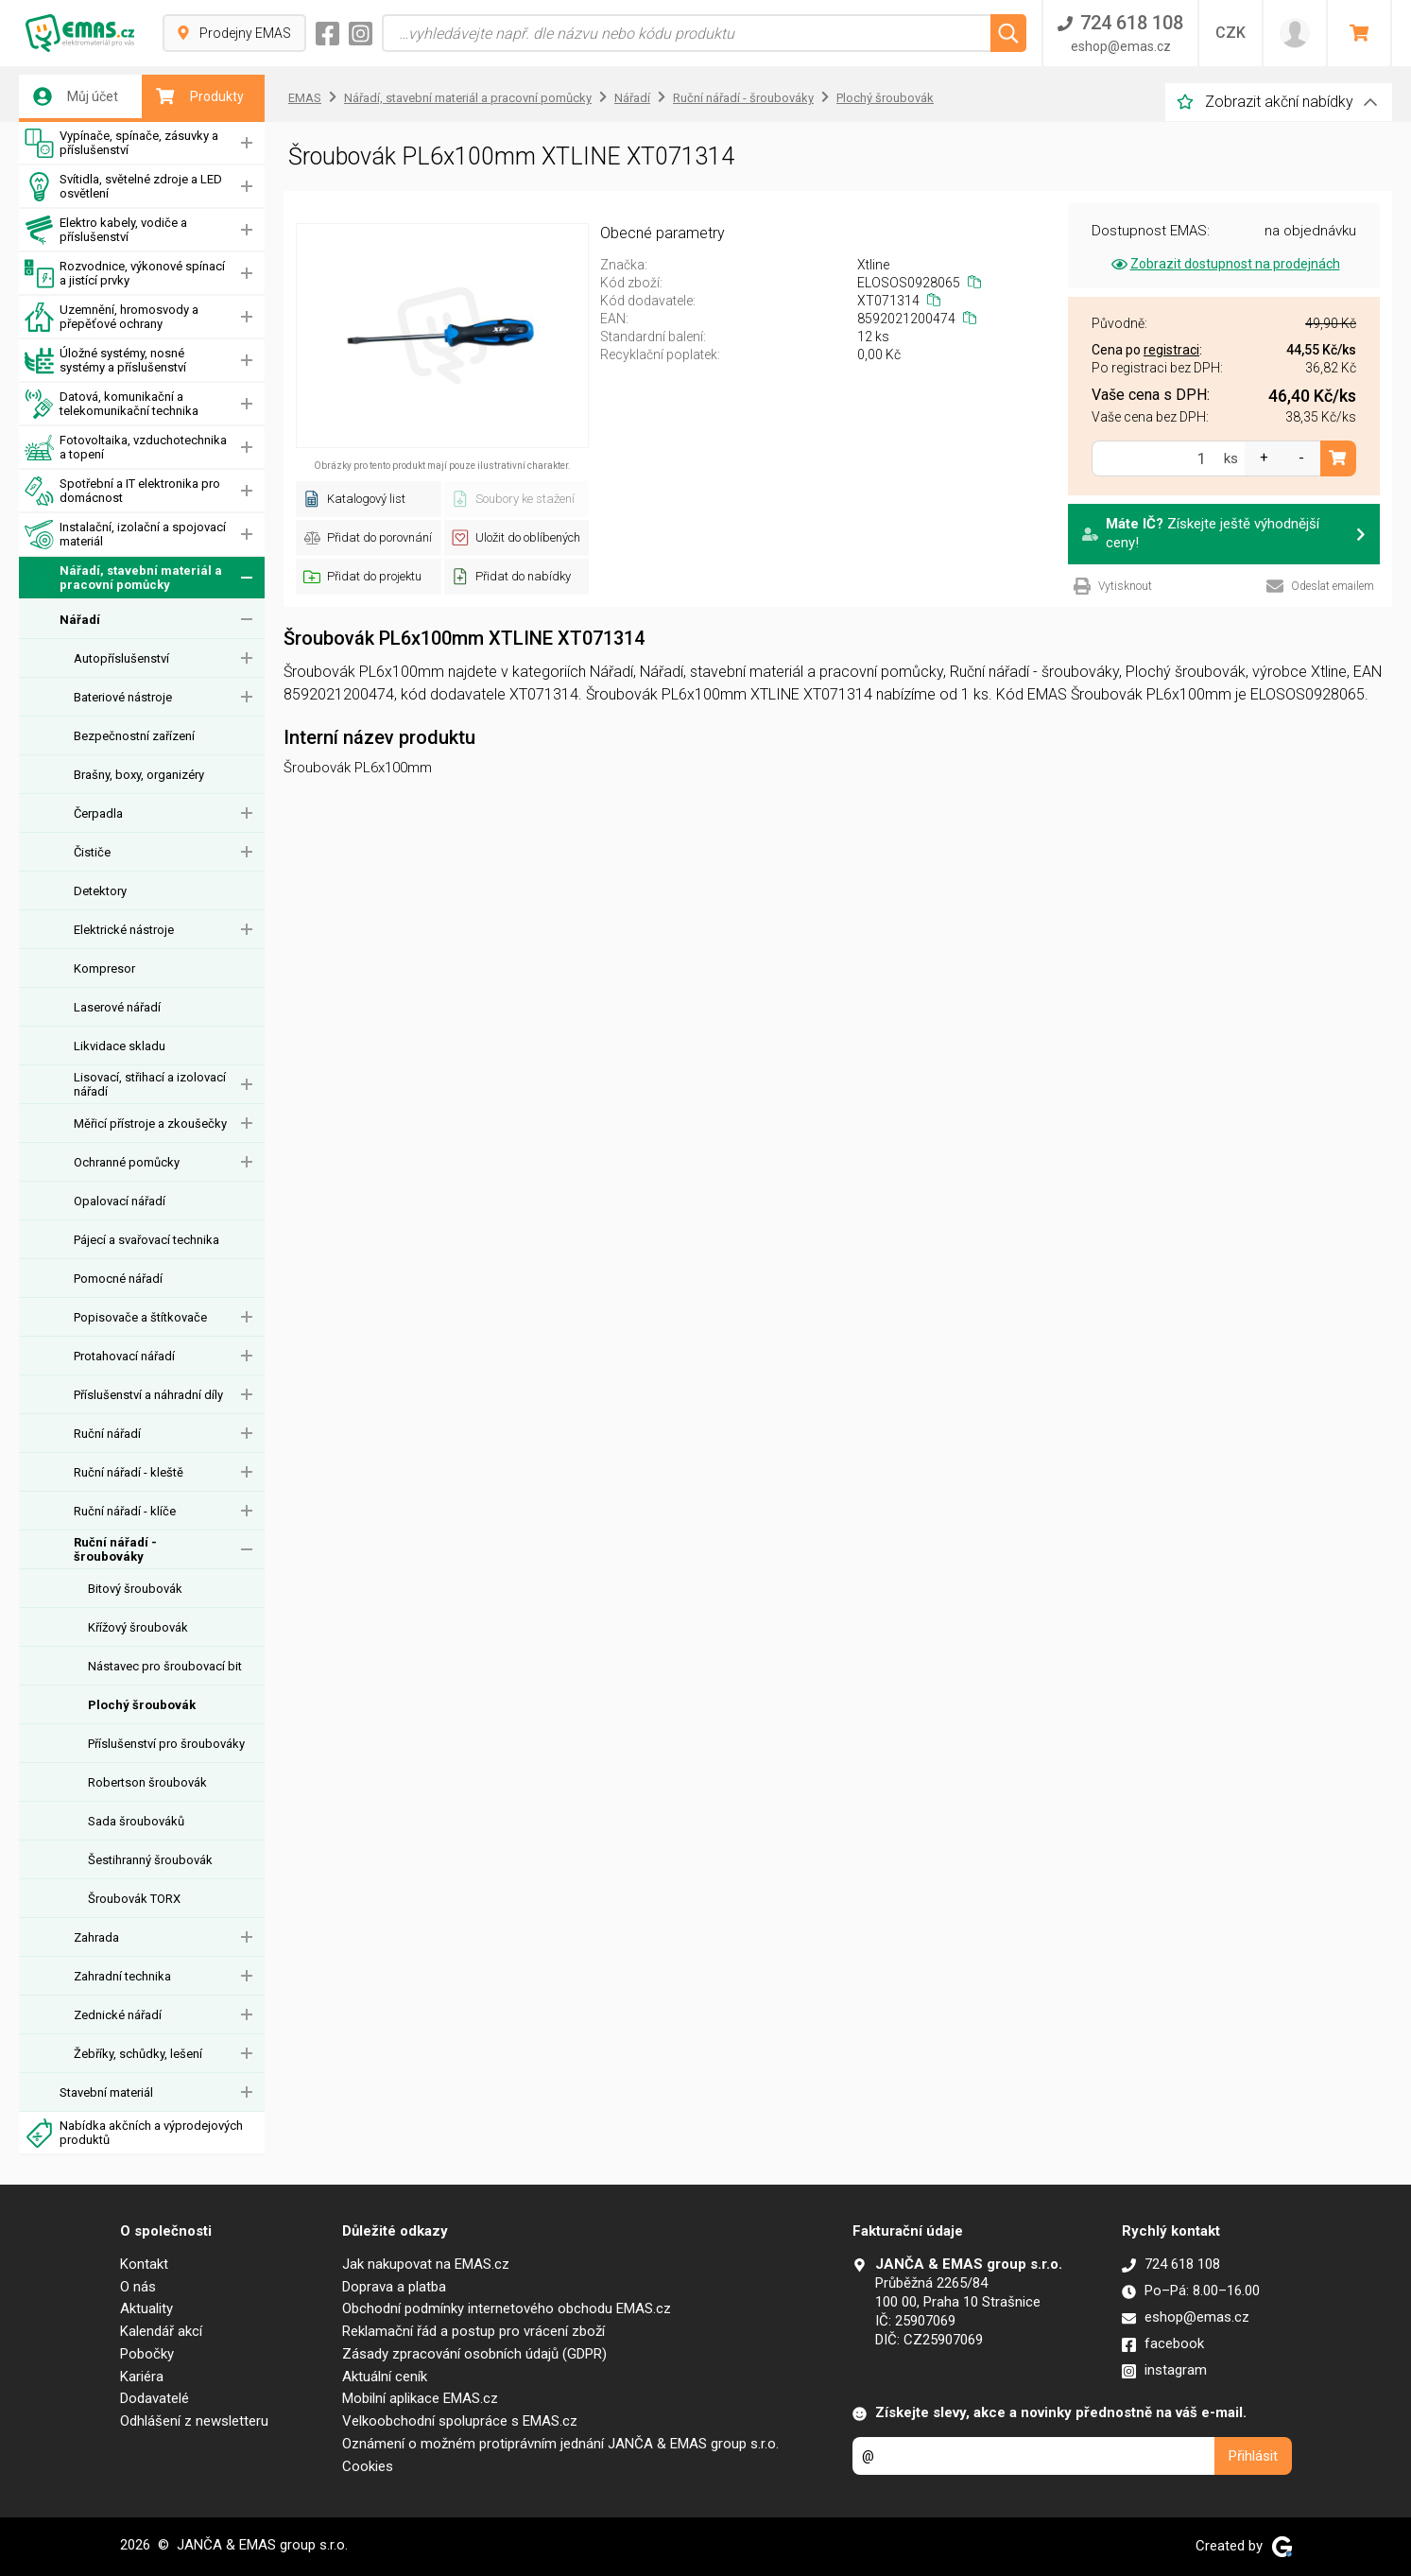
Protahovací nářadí (124, 1356)
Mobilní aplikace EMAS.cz (420, 2398)
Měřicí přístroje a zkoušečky (150, 1123)
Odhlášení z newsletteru (194, 2420)
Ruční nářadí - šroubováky (115, 1549)
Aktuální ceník (384, 2376)
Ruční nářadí (107, 1433)
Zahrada (96, 1937)
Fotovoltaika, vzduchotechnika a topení (126, 447)
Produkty (200, 96)
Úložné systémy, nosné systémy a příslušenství (105, 360)
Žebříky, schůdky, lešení (138, 2054)
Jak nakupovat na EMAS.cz (425, 2264)
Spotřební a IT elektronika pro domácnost (122, 491)
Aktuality (146, 2308)
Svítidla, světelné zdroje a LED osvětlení (123, 186)
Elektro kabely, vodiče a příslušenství (106, 230)
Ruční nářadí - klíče (125, 1511)
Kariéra (141, 2376)
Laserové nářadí (117, 1007)
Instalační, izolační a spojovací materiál (125, 534)
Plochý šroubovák (142, 1705)
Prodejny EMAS (234, 33)
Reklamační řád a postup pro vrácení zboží (473, 2331)
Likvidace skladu (119, 1046)
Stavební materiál (106, 2092)
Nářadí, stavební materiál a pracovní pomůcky (123, 578)
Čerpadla (98, 813)
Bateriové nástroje (123, 697)
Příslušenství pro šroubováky (166, 1744)
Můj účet (75, 96)
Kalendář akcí (161, 2331)
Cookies (367, 2466)
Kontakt (144, 2264)
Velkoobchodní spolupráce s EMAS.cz (459, 2420)
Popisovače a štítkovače (140, 1317)
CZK (1230, 33)
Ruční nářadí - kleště (128, 1472)
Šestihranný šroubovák (150, 1860)
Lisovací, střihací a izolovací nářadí (150, 1084)
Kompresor (104, 968)
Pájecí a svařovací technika (146, 1240)
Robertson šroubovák (147, 1782)
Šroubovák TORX (134, 1899)
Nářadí (80, 620)
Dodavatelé (154, 2398)
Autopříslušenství (121, 658)
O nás (138, 2286)
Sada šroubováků (136, 1821)
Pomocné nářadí (118, 1278)
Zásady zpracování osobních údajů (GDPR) (474, 2353)
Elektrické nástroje (124, 930)
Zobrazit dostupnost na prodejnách (1224, 263)
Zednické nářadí (118, 2015)
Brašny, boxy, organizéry (139, 775)
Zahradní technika (122, 1976)
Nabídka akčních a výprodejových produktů (134, 2133)
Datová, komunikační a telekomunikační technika (111, 404)
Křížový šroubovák (138, 1627)
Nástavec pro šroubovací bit (165, 1666)
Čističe (92, 852)
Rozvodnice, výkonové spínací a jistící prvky (125, 273)
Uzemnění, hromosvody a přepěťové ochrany (111, 317)
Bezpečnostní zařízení (134, 736)
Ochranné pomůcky (127, 1162)
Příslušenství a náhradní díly (148, 1395)
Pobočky (147, 2353)
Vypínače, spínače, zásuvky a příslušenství (121, 143)
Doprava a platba (394, 2286)
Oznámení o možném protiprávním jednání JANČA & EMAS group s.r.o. (560, 2443)
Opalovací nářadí (119, 1201)
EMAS (304, 98)
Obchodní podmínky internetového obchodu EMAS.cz (506, 2308)
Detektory (100, 891)
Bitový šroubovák (135, 1589)
